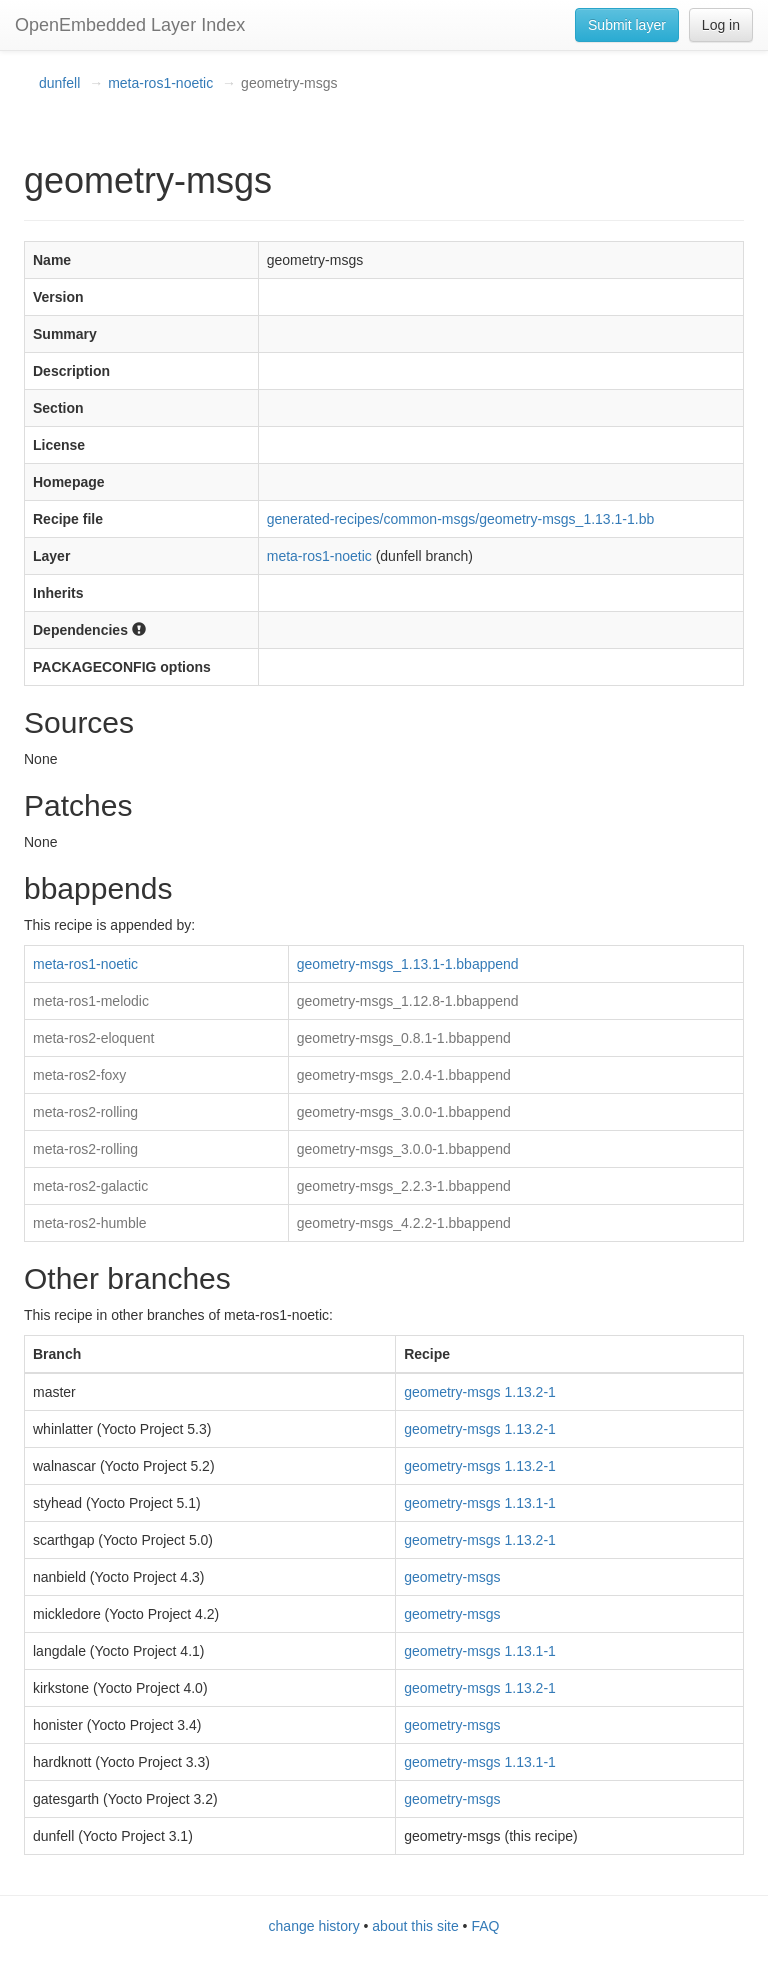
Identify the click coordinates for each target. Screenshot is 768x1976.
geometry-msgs (452, 1577)
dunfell (59, 83)
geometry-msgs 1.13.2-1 (480, 1392)
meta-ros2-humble (90, 1223)
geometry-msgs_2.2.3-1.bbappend (404, 1186)
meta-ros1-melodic (91, 1001)
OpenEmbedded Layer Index (130, 25)
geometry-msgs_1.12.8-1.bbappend (408, 1001)
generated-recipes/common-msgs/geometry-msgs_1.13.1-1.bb (461, 519)
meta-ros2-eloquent (93, 1038)
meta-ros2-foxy (79, 1075)
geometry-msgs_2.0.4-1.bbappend (404, 1075)
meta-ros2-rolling (85, 1112)
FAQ (485, 1926)
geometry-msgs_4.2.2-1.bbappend (404, 1223)
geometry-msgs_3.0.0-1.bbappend (404, 1112)
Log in (721, 25)
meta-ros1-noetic (160, 83)
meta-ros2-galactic (90, 1186)
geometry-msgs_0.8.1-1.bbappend (404, 1038)
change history (314, 1926)
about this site (415, 1926)
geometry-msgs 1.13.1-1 (480, 1503)
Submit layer (627, 25)
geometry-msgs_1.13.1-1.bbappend (408, 964)
